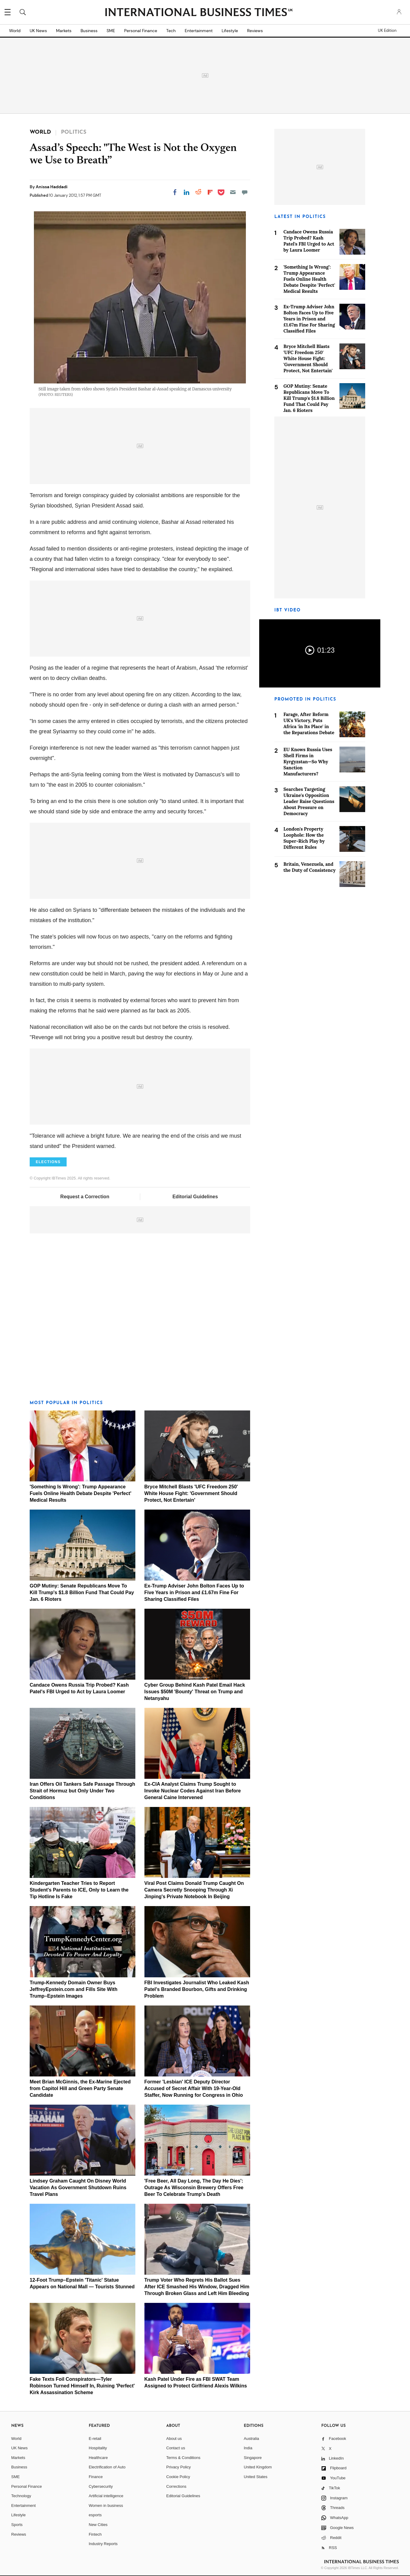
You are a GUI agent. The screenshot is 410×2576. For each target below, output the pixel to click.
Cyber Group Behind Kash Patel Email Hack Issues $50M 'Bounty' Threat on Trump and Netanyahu (194, 1691)
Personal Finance (140, 30)
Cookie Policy (178, 2476)
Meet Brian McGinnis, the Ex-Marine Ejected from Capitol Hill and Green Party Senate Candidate (80, 2088)
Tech (171, 30)
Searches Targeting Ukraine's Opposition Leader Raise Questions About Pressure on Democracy (308, 801)
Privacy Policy (178, 2467)
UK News (38, 30)
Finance (96, 2476)
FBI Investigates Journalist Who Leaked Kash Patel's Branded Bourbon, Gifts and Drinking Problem (196, 1989)
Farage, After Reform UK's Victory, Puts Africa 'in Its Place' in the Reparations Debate (308, 723)
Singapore (253, 2457)
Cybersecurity (101, 2486)
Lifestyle (230, 30)
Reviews (255, 30)
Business (89, 30)
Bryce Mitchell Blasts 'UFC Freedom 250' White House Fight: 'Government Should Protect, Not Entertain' (191, 1493)
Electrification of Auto (107, 2467)
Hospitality (98, 2448)
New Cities (98, 2524)
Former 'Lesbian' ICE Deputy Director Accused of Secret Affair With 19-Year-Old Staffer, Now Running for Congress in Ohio (193, 2088)
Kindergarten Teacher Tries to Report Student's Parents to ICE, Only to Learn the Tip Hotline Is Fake (79, 1890)
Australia (251, 2438)
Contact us (175, 2448)
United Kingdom (258, 2467)
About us (174, 2438)
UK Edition (387, 30)
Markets (63, 30)
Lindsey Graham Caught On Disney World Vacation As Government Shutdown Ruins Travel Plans (78, 2187)
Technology (21, 2496)
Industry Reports (103, 2543)
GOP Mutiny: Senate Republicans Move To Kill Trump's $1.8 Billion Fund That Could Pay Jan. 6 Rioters (82, 1592)
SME (111, 30)
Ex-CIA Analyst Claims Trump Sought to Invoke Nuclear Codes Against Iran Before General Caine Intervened (192, 1790)
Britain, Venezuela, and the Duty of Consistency (309, 867)
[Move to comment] (244, 192)
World (15, 30)
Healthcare (98, 2457)
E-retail (95, 2438)
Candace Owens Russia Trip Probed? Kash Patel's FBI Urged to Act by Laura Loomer (308, 241)
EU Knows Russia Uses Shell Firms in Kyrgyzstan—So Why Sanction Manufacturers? (307, 762)
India (248, 2448)
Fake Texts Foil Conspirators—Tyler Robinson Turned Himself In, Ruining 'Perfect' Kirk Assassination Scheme (82, 2386)
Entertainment (199, 30)
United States (255, 2476)
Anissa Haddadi (52, 186)
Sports (17, 2524)
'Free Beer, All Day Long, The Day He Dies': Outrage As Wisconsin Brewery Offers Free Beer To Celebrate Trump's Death (193, 2187)
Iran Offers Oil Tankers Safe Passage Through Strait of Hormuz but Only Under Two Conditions (82, 1790)
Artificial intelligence (106, 2496)
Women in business (106, 2505)
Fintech (95, 2534)
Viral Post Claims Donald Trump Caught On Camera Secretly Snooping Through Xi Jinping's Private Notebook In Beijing (194, 1890)
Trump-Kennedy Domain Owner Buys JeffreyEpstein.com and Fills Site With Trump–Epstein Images (73, 1989)
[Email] (232, 192)
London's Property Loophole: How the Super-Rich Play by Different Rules (304, 838)
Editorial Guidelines (195, 1196)
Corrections (176, 2486)
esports (95, 2515)
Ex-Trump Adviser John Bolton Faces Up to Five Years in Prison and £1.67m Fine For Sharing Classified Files (194, 1592)
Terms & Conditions (183, 2457)
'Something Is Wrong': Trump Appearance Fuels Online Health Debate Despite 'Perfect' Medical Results (80, 1493)
